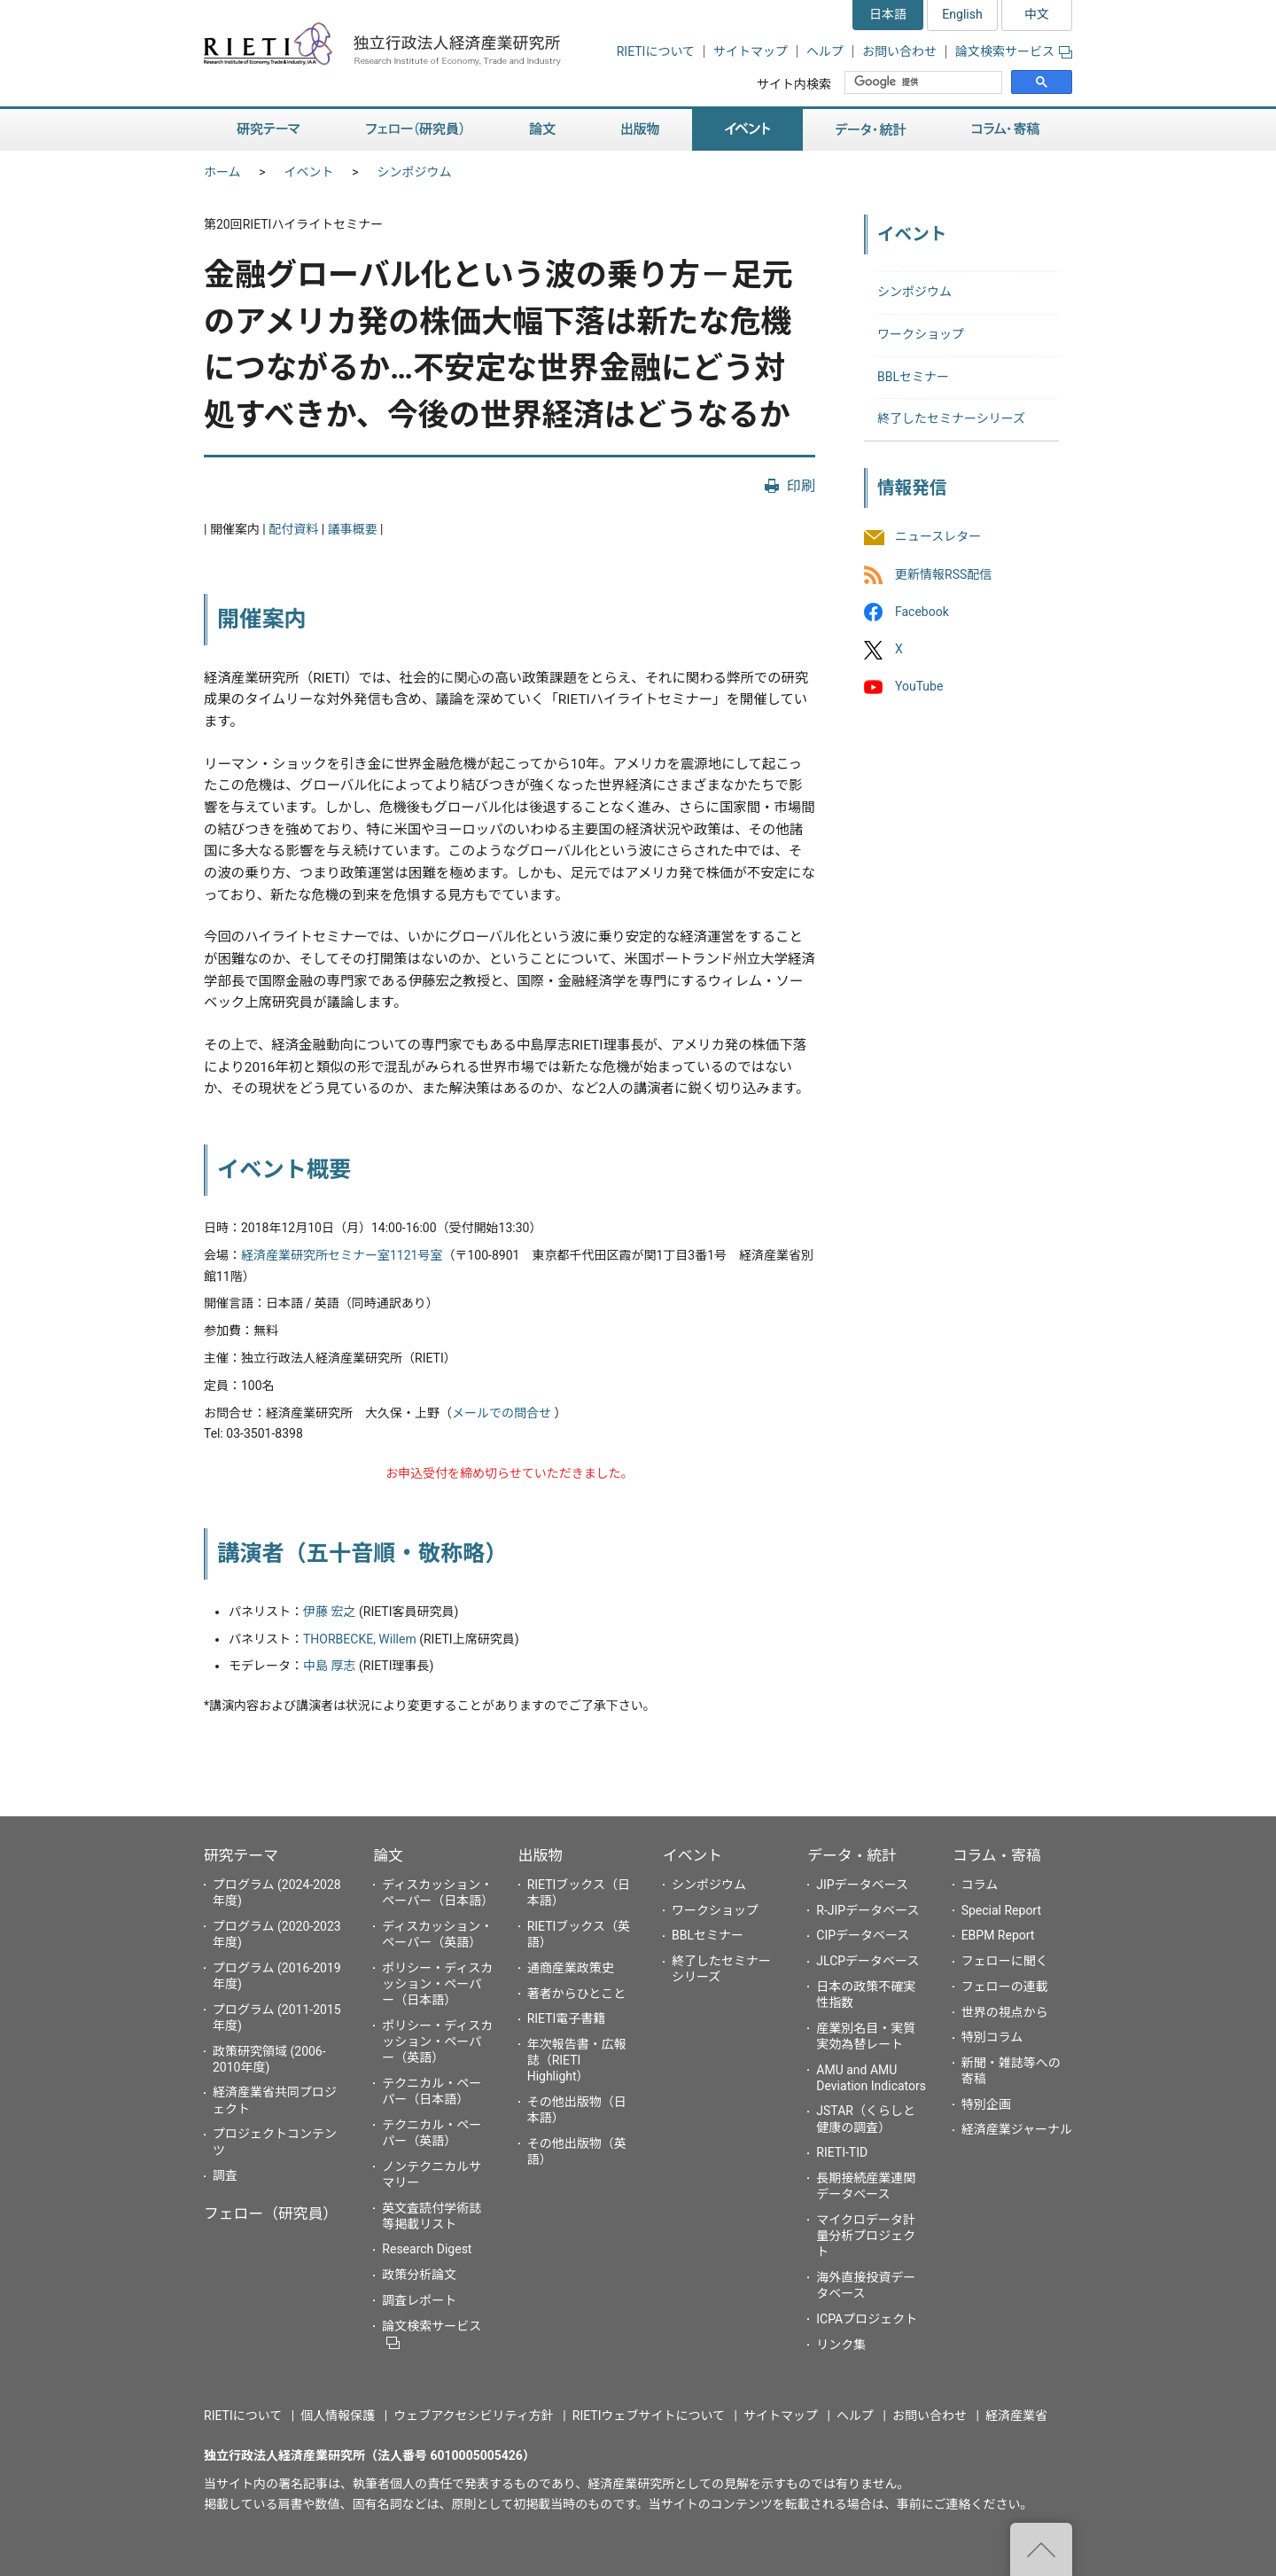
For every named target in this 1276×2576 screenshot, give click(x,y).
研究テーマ (268, 130)
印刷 (801, 486)
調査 (225, 2175)
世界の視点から (1004, 2012)
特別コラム (992, 2037)
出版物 (640, 130)
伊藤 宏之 (329, 1611)
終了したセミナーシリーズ (951, 418)
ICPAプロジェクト (866, 2319)
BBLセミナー (913, 377)
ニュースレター (938, 537)
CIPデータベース (862, 1935)
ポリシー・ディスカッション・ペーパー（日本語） (437, 1984)
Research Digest (426, 2249)
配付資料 (293, 529)
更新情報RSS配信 (943, 574)
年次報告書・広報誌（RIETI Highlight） (576, 2060)
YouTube (919, 686)
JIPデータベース (862, 1884)
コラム (980, 1884)
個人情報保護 (337, 2415)
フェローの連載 (1004, 1986)
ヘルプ (825, 51)
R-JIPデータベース (867, 1910)
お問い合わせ (899, 51)
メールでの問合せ (501, 1413)
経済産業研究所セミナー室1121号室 (341, 1255)
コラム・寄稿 (1005, 130)
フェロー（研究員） (414, 130)
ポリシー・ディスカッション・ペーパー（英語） (437, 2041)
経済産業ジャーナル (1016, 2129)
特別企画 (986, 2104)
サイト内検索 (794, 84)
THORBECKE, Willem (359, 1639)
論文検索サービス (1013, 51)
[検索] (925, 82)
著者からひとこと (576, 1994)
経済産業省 (1016, 2415)
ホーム (222, 172)
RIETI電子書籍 (566, 2018)
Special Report (1001, 1910)
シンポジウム (414, 172)
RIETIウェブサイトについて (648, 2415)
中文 (1036, 14)
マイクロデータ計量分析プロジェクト (865, 2236)
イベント (747, 130)
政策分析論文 (419, 2275)
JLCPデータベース (867, 1961)
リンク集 (841, 2345)
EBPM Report (998, 1935)
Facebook (922, 612)
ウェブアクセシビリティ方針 (473, 2415)
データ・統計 (871, 130)
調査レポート (419, 2300)
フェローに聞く (1004, 1961)
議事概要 (352, 529)
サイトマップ (750, 51)
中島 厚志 (329, 1666)
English (962, 14)
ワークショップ (920, 334)
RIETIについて (656, 51)
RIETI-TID (842, 2152)
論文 (542, 130)
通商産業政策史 (570, 1968)
